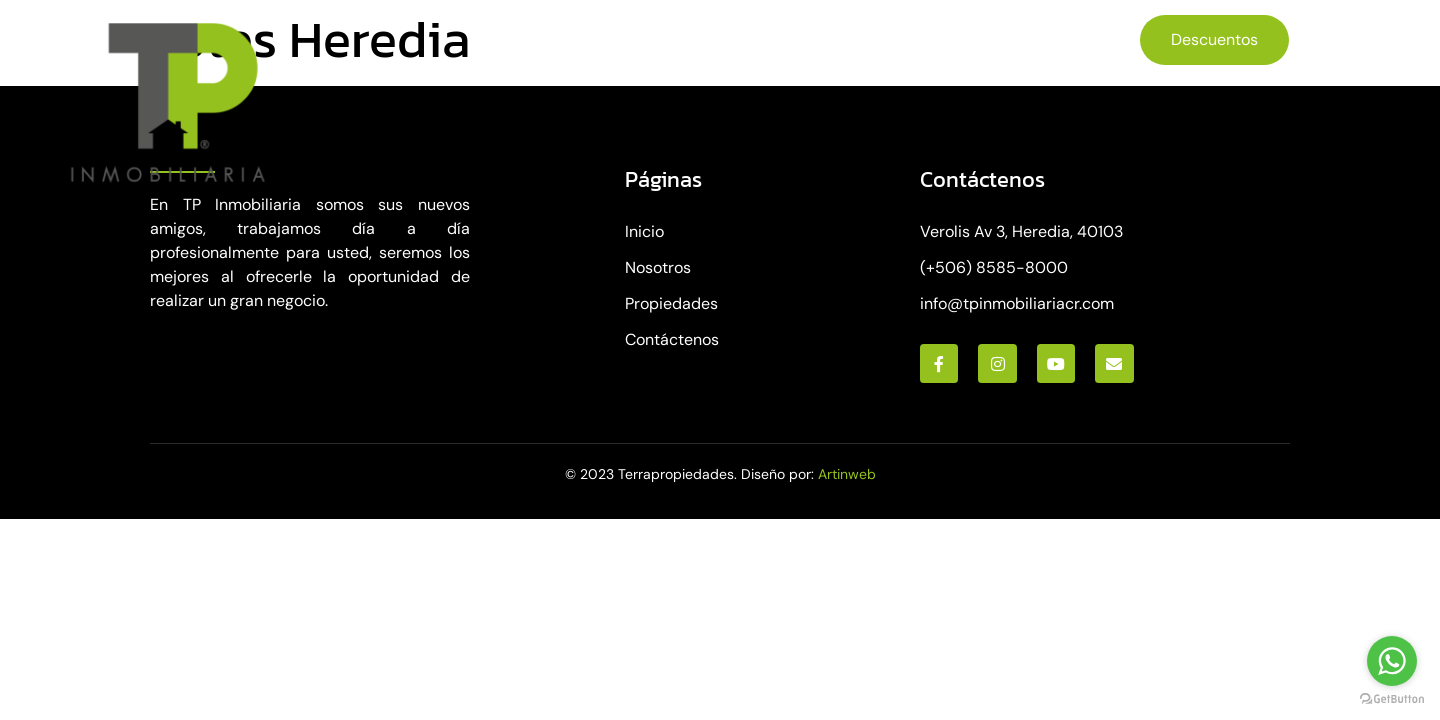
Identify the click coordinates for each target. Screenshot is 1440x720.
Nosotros (598, 37)
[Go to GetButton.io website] (1392, 699)
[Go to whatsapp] (1392, 661)
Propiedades (736, 38)
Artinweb (847, 474)
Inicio (500, 37)
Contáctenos (889, 37)
